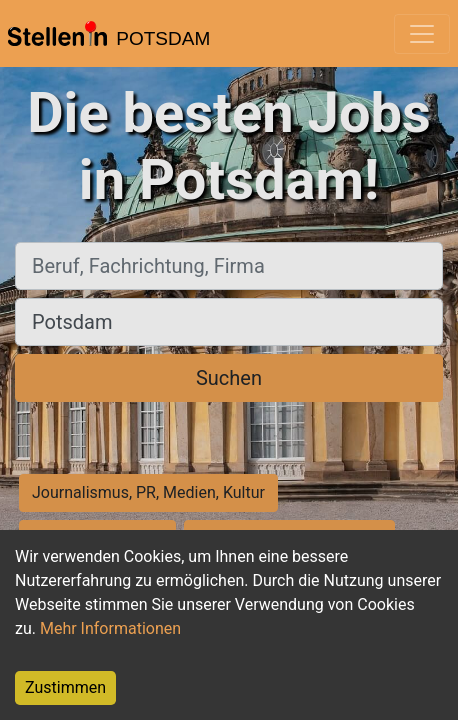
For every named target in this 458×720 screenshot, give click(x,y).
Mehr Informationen (110, 628)
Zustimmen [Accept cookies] (65, 687)
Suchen (229, 378)
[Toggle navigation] (422, 34)
